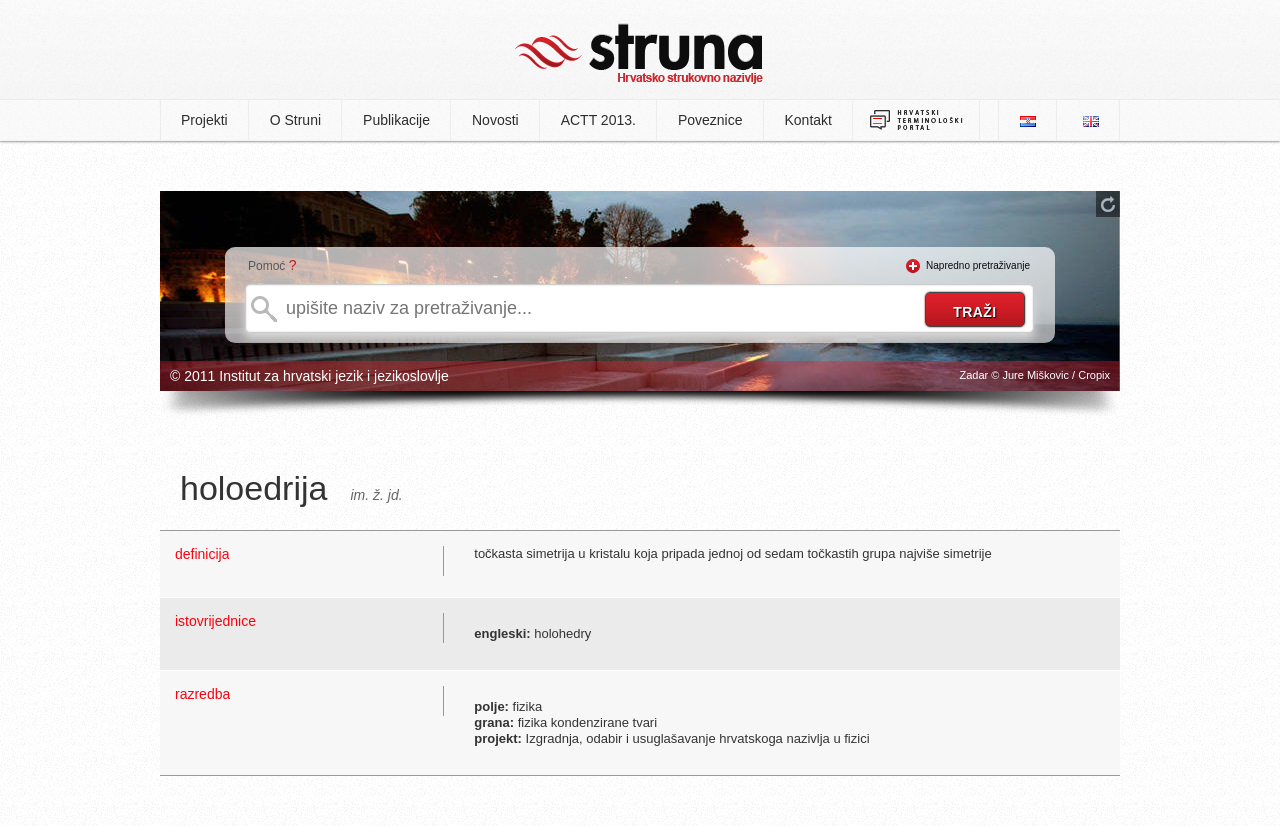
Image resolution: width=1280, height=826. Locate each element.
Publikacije (396, 120)
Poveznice (710, 120)
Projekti (204, 120)
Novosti (495, 120)
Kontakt (808, 120)
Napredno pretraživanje (978, 265)
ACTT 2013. (598, 120)
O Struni (295, 120)
